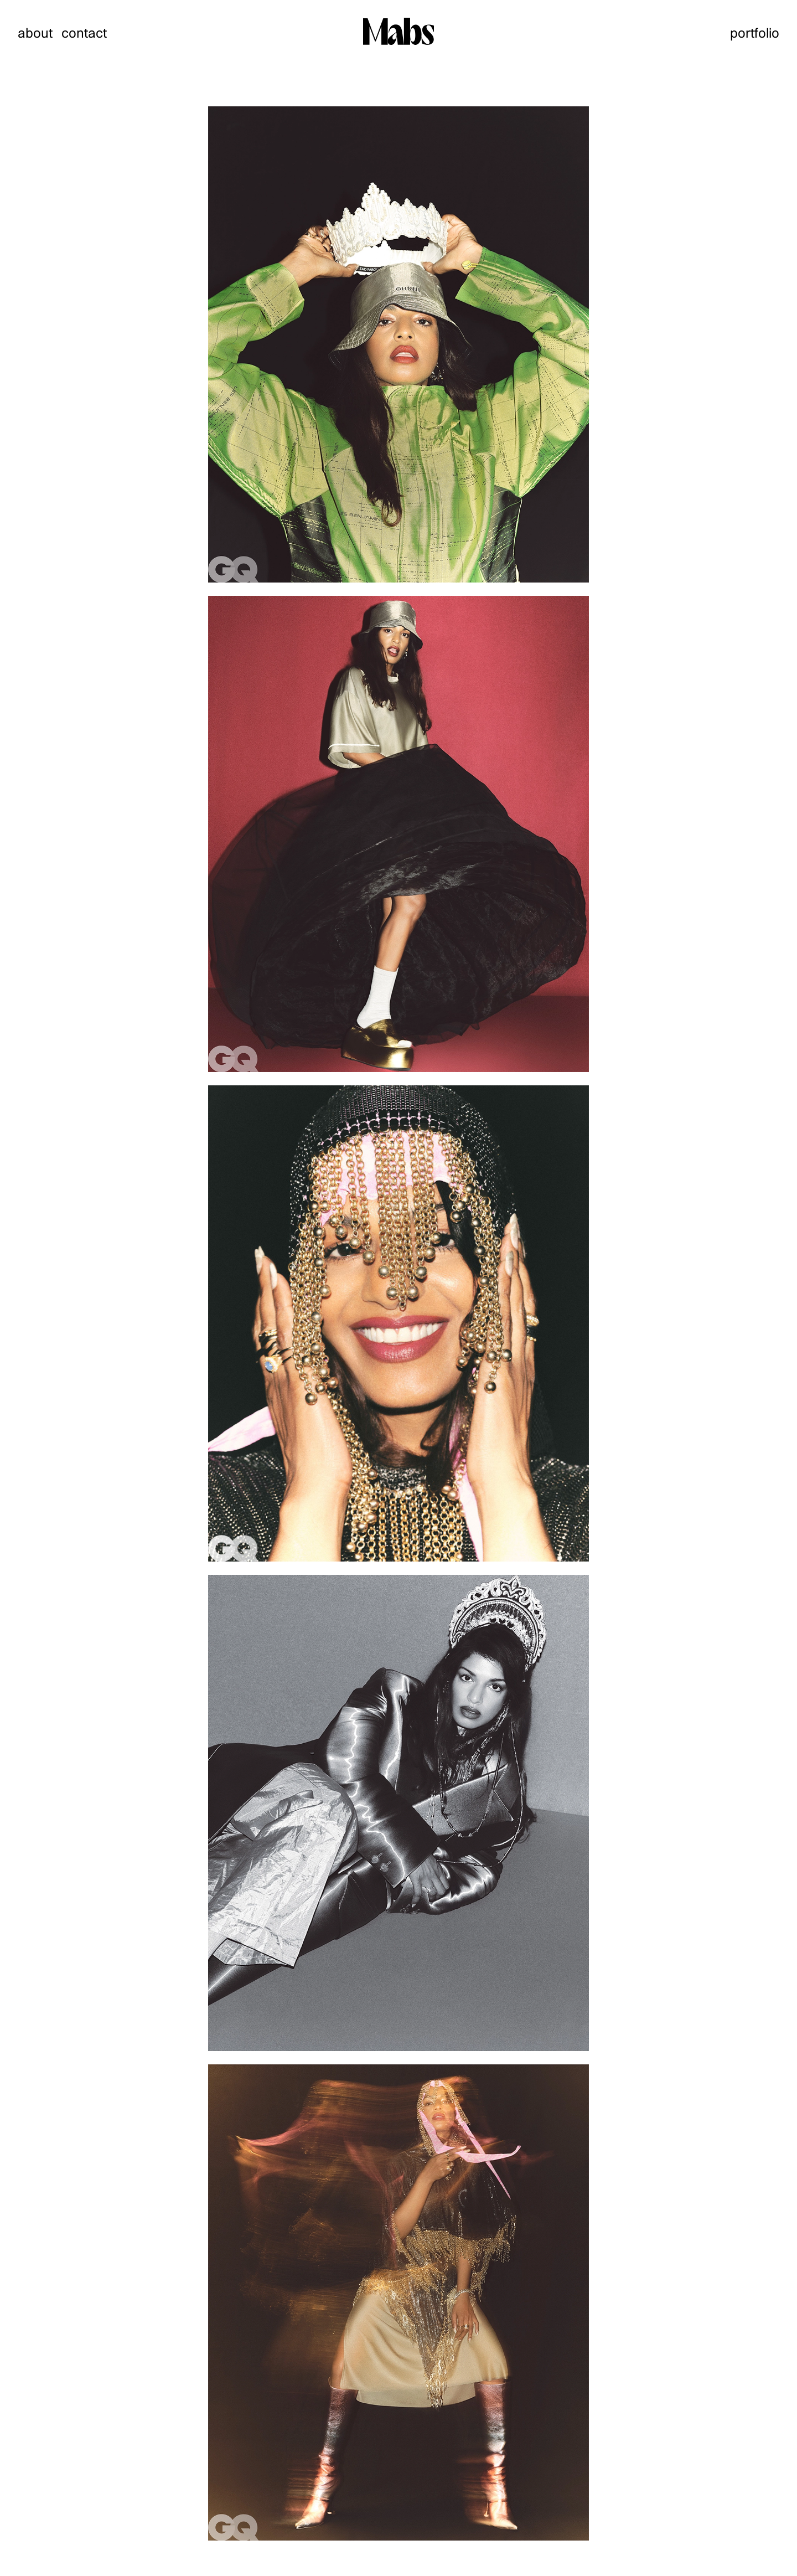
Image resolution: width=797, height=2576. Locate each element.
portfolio (754, 32)
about (35, 32)
